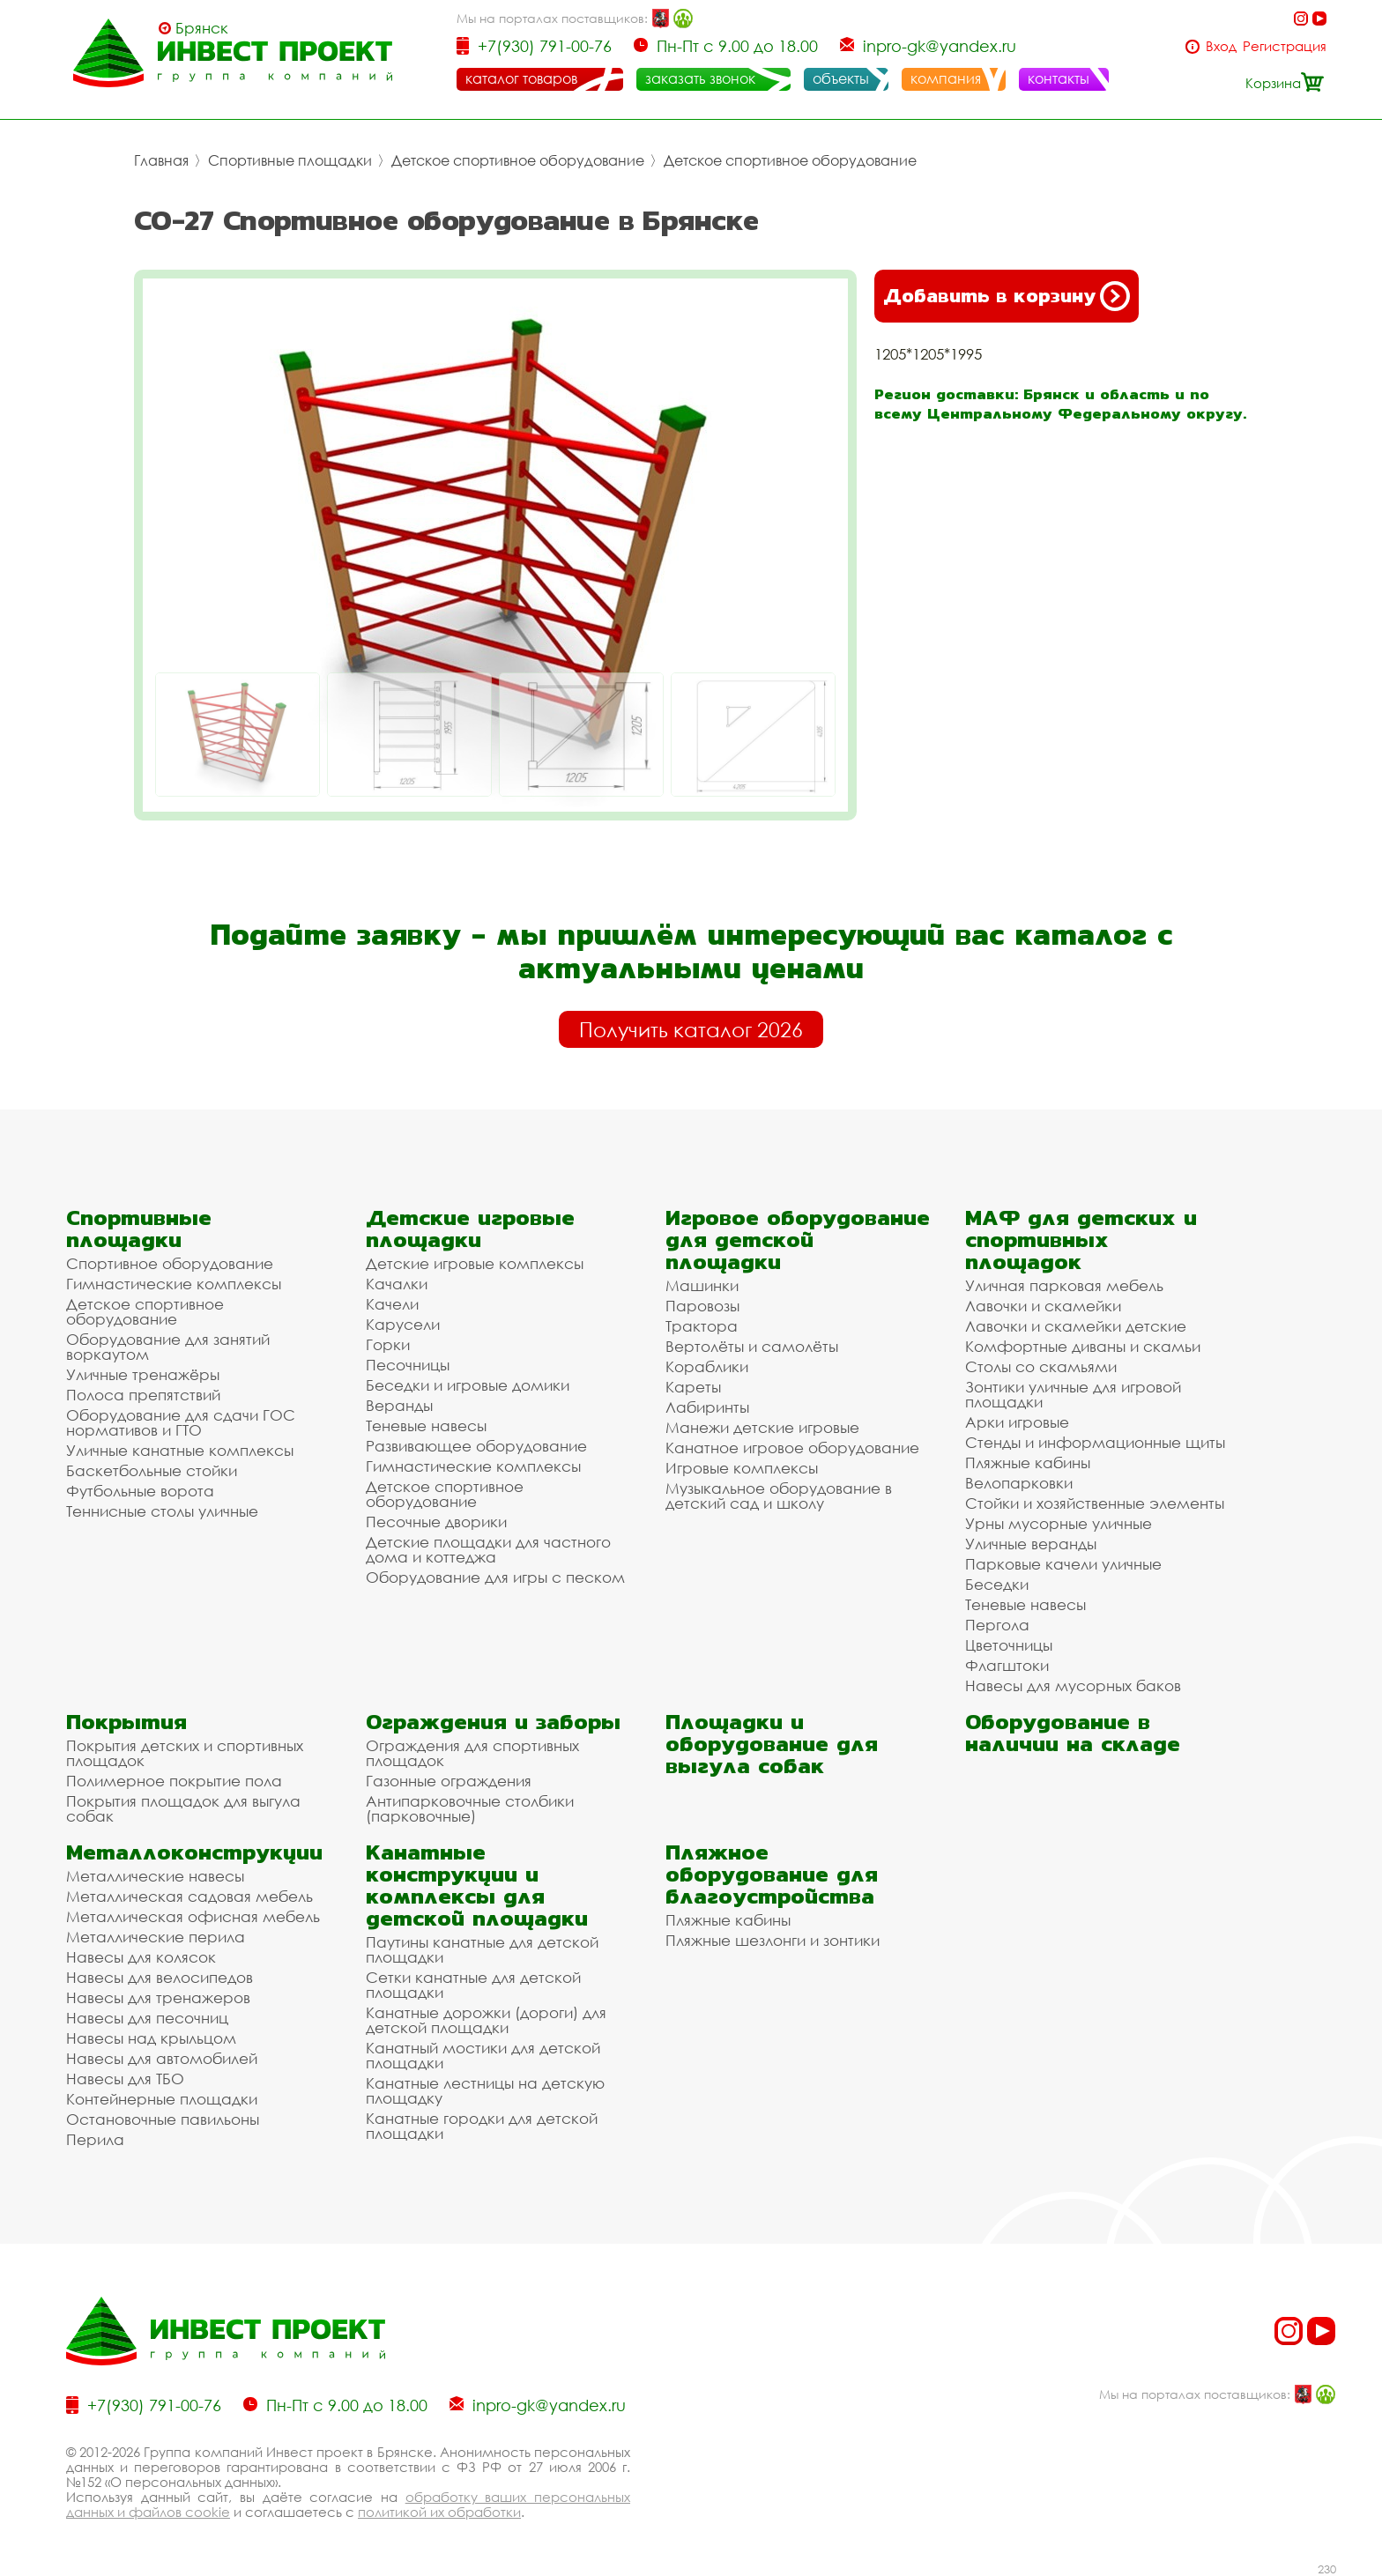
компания (945, 78)
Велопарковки (1019, 1482)
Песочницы (408, 1364)
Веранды (399, 1405)
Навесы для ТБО (125, 2078)
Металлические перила (155, 1936)
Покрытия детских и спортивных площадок (184, 1753)
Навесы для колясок (141, 1956)
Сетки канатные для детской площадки (473, 1985)
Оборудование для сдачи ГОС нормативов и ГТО (180, 1422)
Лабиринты (707, 1406)
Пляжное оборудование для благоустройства (771, 1874)
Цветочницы (1008, 1644)
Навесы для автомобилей (161, 2058)
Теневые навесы (426, 1425)
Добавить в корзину (1006, 296)
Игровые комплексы (741, 1467)
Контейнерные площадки (161, 2098)
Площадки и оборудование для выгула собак (771, 1744)
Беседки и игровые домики (467, 1384)
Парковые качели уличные (1063, 1563)
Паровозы (702, 1305)
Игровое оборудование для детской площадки (797, 1239)
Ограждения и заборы (493, 1722)
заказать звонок (700, 78)
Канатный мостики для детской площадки (483, 2055)
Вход (1221, 46)
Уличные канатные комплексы (179, 1450)
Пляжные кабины (1027, 1462)
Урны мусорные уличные (1058, 1523)
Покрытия (126, 1722)
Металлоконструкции (194, 1852)
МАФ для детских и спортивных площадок (1081, 1239)
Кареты (693, 1386)
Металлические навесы (155, 1875)
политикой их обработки (439, 2512)
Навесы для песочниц (147, 2017)
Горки (388, 1344)
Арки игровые (1017, 1421)
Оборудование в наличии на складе (1072, 1733)
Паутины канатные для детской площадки (482, 1949)
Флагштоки (1007, 1665)
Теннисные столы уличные (162, 1510)
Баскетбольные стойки (151, 1470)
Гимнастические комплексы (173, 1283)
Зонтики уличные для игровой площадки (1073, 1394)
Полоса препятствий (143, 1394)
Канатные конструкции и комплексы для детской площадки (477, 1885)
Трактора (701, 1325)
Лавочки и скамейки (1043, 1305)
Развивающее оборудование (476, 1445)
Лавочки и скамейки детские (1075, 1325)
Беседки (997, 1584)
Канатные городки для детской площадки (482, 2126)
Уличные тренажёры (142, 1374)
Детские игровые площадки (470, 1228)
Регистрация (1284, 46)
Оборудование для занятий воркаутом (168, 1347)
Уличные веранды (1030, 1543)
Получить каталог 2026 (691, 1029)
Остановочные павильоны (162, 2119)
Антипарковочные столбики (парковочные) (470, 1808)
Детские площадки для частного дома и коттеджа (488, 1549)
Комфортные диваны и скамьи (1082, 1346)
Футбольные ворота (140, 1490)
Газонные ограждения (448, 1780)
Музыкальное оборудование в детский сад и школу (778, 1496)
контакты (1058, 78)
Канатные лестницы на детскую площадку (485, 2090)
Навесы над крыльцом (151, 2037)
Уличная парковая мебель (1064, 1285)
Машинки (702, 1285)
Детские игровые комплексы (474, 1263)
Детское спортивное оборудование (517, 160)
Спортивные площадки (290, 160)
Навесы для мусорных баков (1073, 1685)
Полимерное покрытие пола (174, 1780)
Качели (392, 1303)
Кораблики (706, 1366)
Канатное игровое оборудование (792, 1447)
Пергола (997, 1624)
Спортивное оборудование (169, 1263)
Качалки (396, 1283)
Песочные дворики (436, 1521)
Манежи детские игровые (762, 1427)
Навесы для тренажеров (158, 1997)
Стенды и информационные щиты (1095, 1442)
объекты (841, 78)
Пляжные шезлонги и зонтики (772, 1940)
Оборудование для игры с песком (495, 1577)
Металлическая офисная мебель (193, 1916)
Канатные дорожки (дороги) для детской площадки (486, 2020)
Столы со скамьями (1041, 1366)
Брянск (201, 28)
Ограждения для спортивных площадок (472, 1753)
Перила (95, 2139)
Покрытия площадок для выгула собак (183, 1808)
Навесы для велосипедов (159, 1977)
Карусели (403, 1324)
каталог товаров (521, 78)
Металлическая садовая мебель (189, 1896)
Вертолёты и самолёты (751, 1346)
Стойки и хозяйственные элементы (1094, 1503)
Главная (161, 160)
